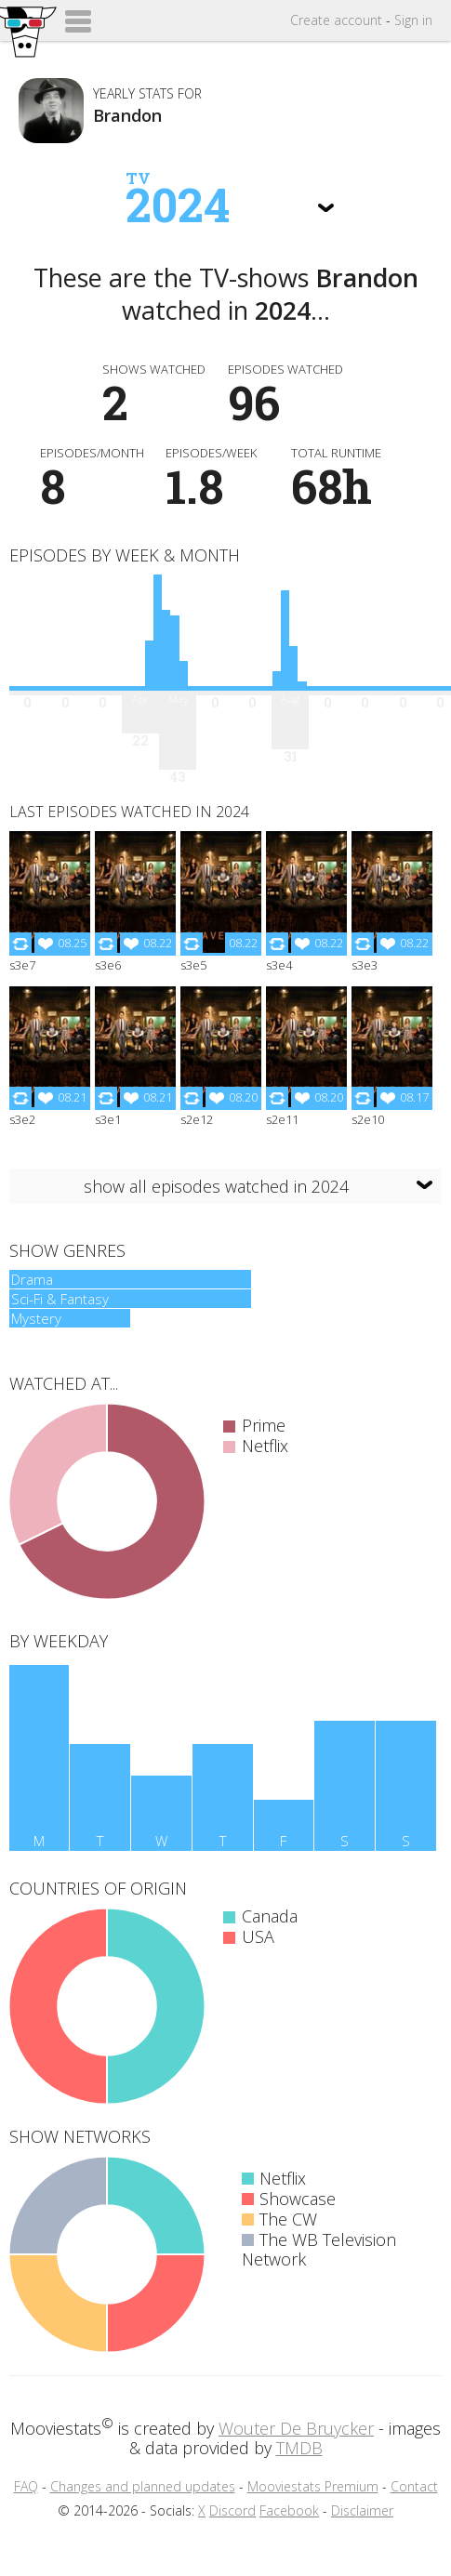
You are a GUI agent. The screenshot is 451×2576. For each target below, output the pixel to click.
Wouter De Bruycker (296, 2428)
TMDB (299, 2448)
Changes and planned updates (142, 2486)
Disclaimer (362, 2510)
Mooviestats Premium (312, 2486)
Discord (232, 2510)
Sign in (413, 20)
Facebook (289, 2510)
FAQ (26, 2486)
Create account (336, 20)
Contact (414, 2486)
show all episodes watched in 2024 (216, 1186)
